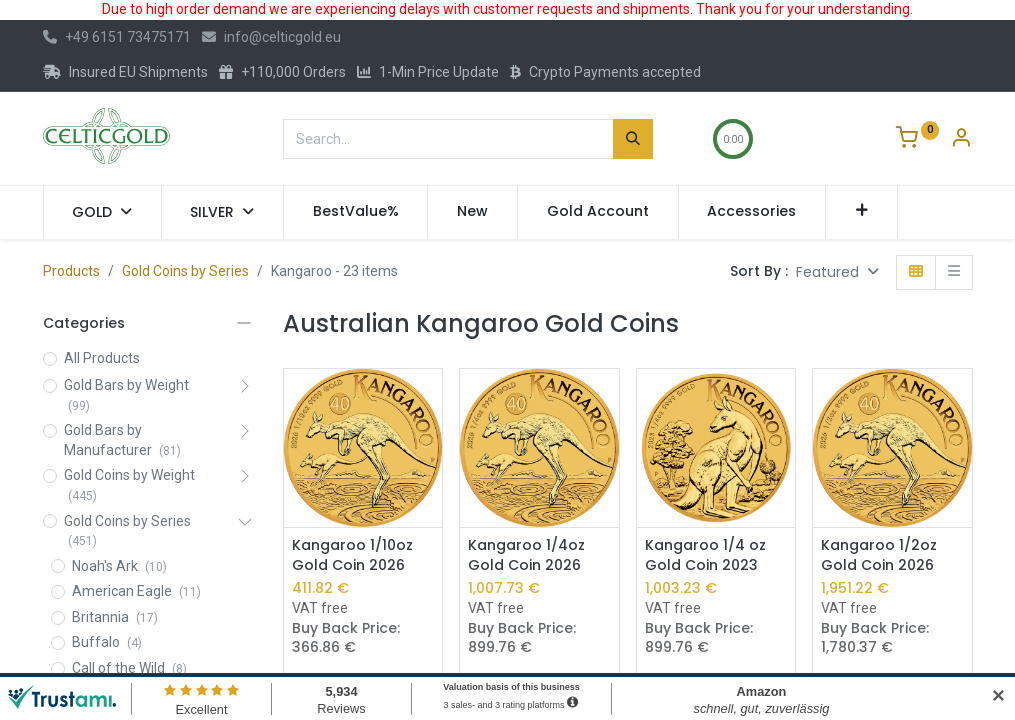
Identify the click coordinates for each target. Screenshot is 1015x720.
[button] (861, 212)
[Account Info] (961, 140)
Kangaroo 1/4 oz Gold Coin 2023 (705, 555)
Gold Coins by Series (185, 271)
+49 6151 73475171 (117, 37)
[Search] (633, 139)
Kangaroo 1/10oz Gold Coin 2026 (352, 555)
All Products (102, 358)
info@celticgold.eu (271, 37)
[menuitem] (356, 212)
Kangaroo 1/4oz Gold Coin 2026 (526, 555)
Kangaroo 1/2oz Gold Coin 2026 (879, 555)
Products (71, 271)
